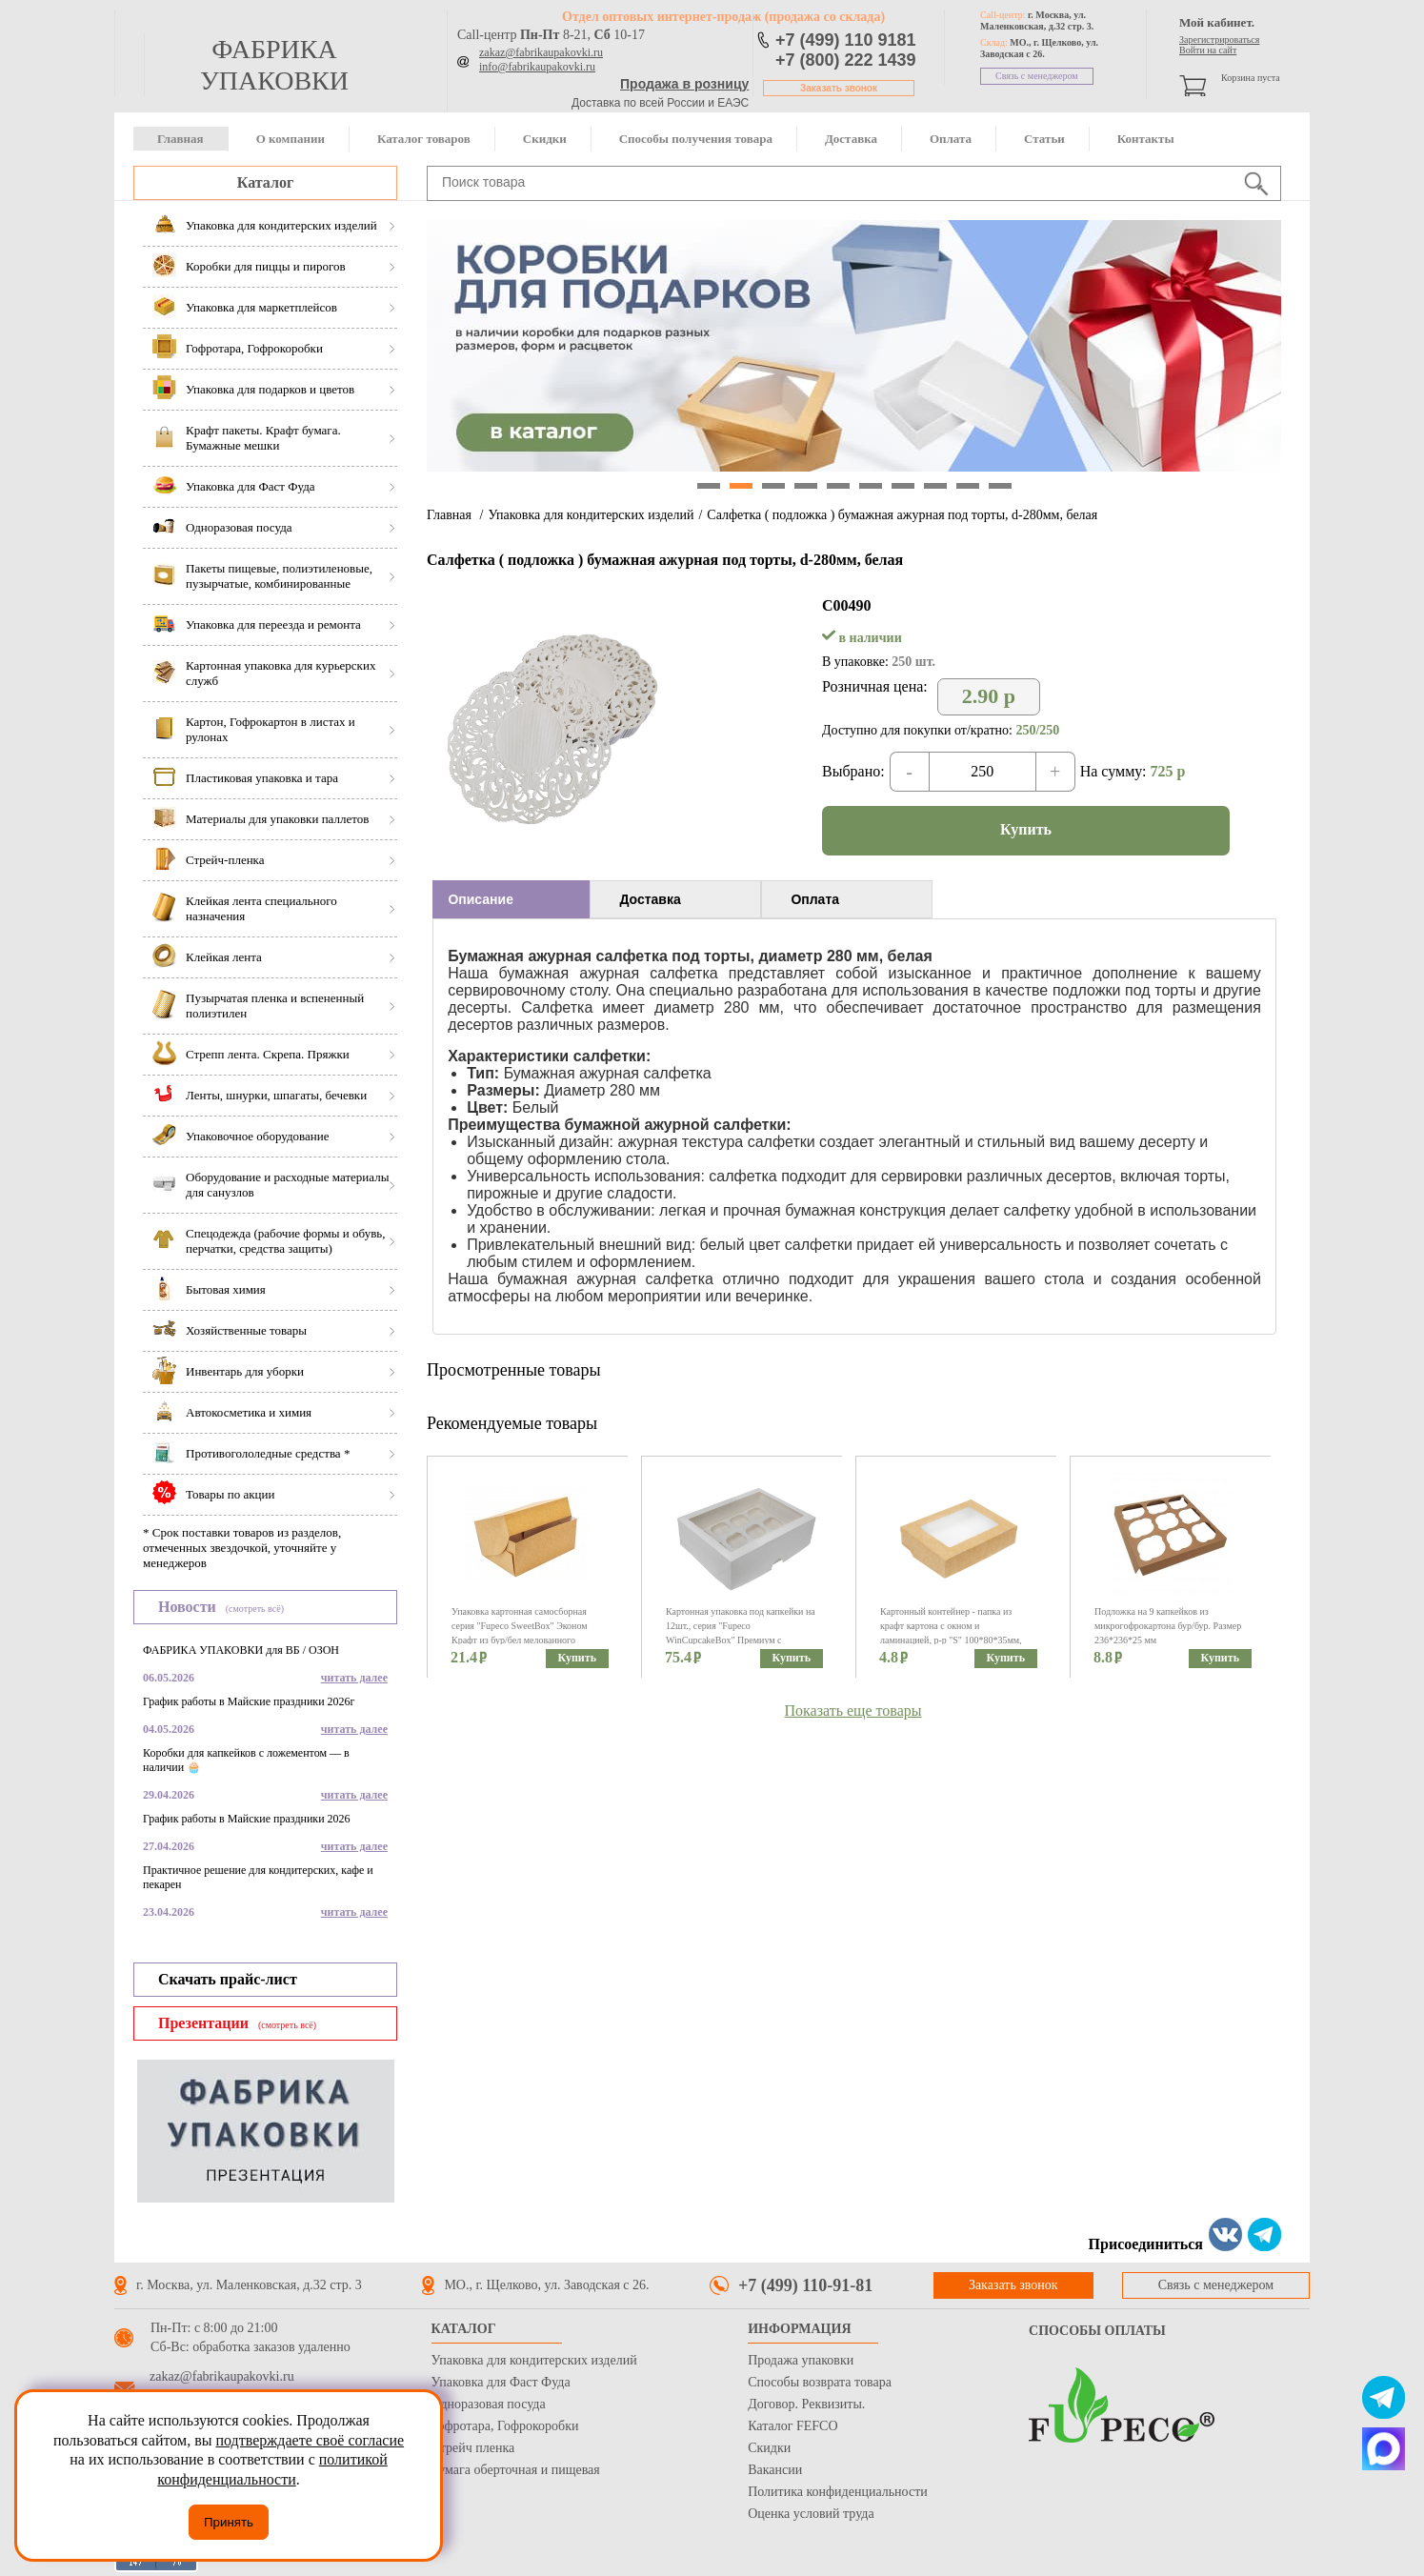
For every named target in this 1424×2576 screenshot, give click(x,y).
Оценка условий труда (810, 2513)
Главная (180, 138)
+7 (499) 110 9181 (845, 40)
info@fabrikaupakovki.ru (537, 66)
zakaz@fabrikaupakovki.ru (541, 52)
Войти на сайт (1207, 50)
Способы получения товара (695, 138)
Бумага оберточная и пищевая (515, 2470)
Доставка (851, 138)
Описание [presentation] (480, 899)
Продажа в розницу (684, 83)
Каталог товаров (424, 138)
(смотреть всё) (255, 1608)
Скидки (545, 138)
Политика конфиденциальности (838, 2492)
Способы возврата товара (820, 2382)
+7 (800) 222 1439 (845, 60)
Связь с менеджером (1036, 75)
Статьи (1044, 138)
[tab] (511, 899)
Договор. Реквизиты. (806, 2404)
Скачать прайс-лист (227, 1979)
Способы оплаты (1097, 2331)
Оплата (951, 138)
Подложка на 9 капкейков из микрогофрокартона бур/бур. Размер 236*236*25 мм (1167, 1625)
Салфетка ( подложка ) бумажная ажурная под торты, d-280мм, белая (902, 515)
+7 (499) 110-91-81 (805, 2285)
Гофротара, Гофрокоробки (505, 2426)
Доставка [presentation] (649, 899)
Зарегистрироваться (1219, 39)
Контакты (1145, 138)
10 (1000, 486)
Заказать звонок (838, 88)
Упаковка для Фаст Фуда (501, 2382)
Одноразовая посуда (488, 2404)
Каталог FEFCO (792, 2426)
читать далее (354, 1677)
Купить (1026, 829)
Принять (228, 2522)
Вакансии (775, 2470)
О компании (290, 138)
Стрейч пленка (473, 2448)
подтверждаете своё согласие (309, 2440)
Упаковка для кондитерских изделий (590, 515)
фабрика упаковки (274, 64)
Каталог (265, 182)
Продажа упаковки (800, 2360)
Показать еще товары (853, 1710)
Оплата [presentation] (815, 899)
